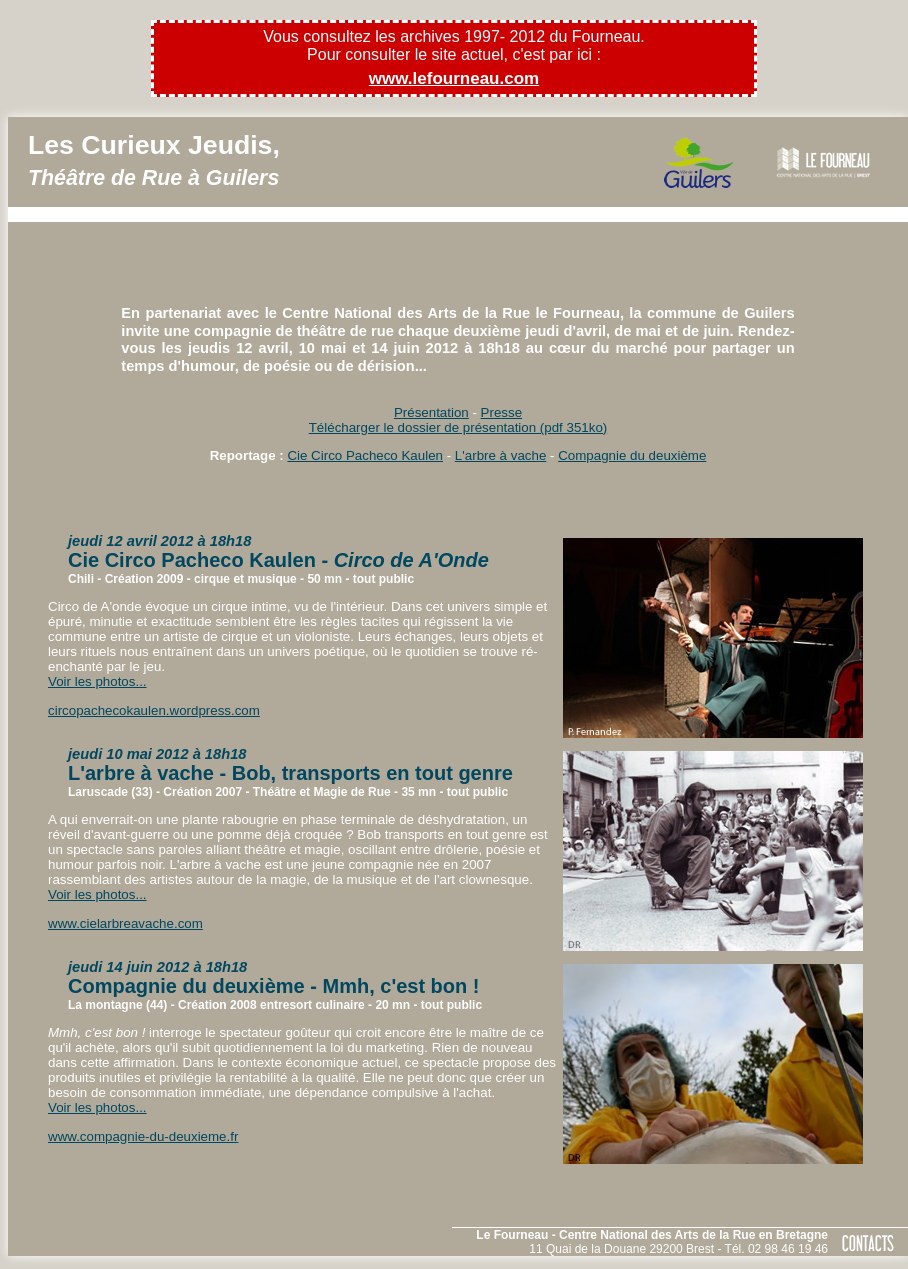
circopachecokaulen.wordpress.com (154, 710)
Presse (501, 412)
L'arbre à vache (500, 455)
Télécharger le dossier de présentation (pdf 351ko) (458, 427)
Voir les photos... (97, 681)
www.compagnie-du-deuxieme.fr (143, 1136)
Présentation (431, 412)
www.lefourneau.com (454, 78)
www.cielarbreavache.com (125, 923)
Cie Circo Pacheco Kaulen (365, 455)
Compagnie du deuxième (632, 455)
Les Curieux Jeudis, (154, 160)
